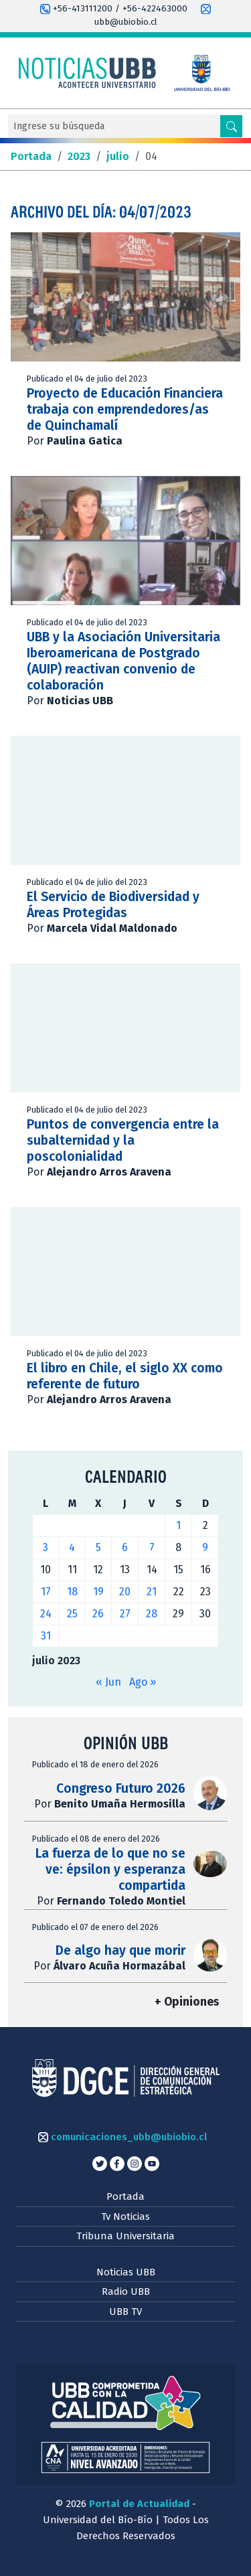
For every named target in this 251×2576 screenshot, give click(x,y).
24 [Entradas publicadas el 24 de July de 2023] (46, 1613)
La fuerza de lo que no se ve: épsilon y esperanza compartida (110, 1869)
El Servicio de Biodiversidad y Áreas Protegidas (113, 904)
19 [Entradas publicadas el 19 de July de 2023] (98, 1591)
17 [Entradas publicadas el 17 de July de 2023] (46, 1591)
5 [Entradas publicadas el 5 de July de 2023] (98, 1547)
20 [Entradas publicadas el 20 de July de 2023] (125, 1591)
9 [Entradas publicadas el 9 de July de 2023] (205, 1547)
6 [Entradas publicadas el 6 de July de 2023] (125, 1547)
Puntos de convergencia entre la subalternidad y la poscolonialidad (123, 1140)
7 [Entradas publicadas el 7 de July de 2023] (152, 1547)
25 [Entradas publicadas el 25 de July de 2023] (72, 1613)
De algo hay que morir (120, 1950)
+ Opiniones (187, 2002)
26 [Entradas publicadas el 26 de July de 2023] (98, 1613)
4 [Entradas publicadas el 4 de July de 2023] (72, 1547)
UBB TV (125, 2312)
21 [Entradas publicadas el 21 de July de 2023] (152, 1591)
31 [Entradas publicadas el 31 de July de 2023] (46, 1635)
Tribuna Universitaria (125, 2236)
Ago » (142, 1682)
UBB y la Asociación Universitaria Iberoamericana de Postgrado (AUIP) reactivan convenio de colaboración (123, 661)
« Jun (108, 1682)
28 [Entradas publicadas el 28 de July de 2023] (151, 1613)
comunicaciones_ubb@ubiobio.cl (122, 2137)
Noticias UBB (125, 2272)
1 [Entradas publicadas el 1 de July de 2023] (178, 1525)
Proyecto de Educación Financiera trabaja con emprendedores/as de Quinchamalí (125, 409)
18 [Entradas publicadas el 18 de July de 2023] (72, 1591)
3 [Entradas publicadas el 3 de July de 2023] (45, 1547)
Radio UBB (126, 2291)
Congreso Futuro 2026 (120, 1788)
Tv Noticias (125, 2216)
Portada (125, 2196)
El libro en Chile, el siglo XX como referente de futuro (125, 1376)
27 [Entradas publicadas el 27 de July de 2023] (125, 1613)
